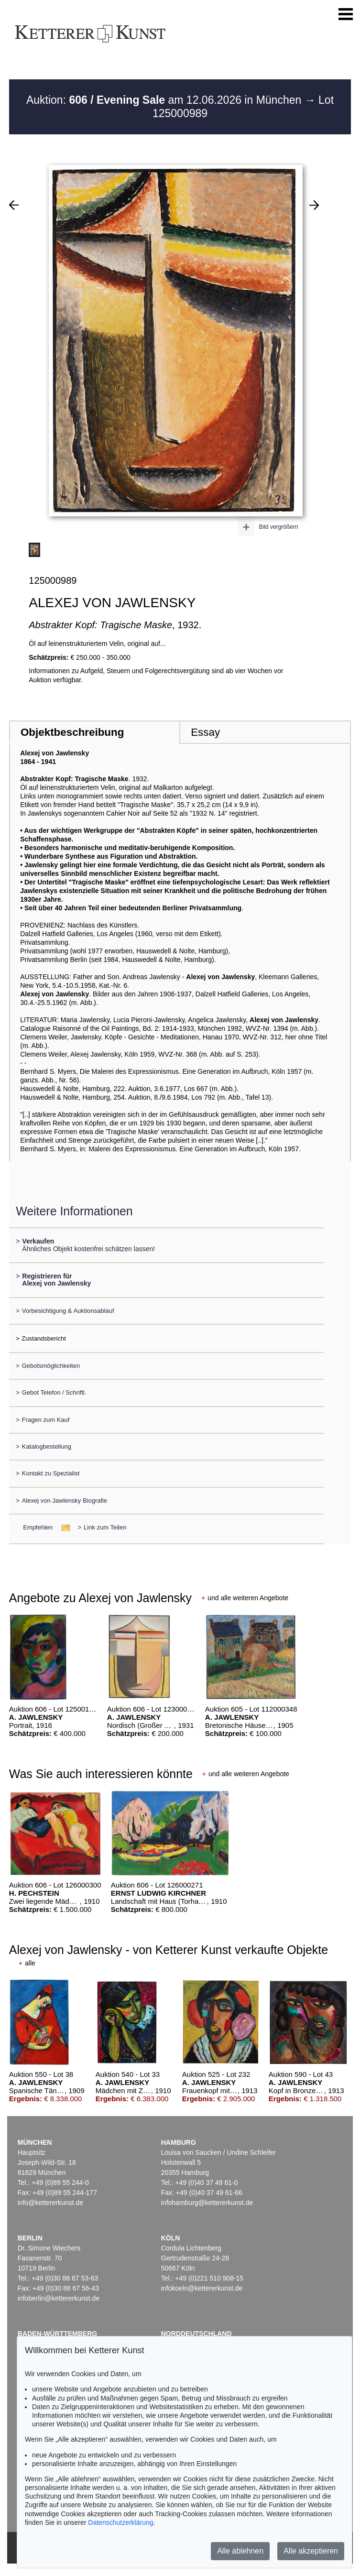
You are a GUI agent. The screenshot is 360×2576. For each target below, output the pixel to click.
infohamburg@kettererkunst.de (207, 2202)
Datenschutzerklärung (120, 2522)
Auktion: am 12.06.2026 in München (165, 100)
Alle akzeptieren (311, 2551)
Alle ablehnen (240, 2551)
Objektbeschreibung (72, 732)
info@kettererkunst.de (50, 2202)
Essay (205, 732)
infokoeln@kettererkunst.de (202, 2288)
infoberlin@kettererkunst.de (58, 2298)
